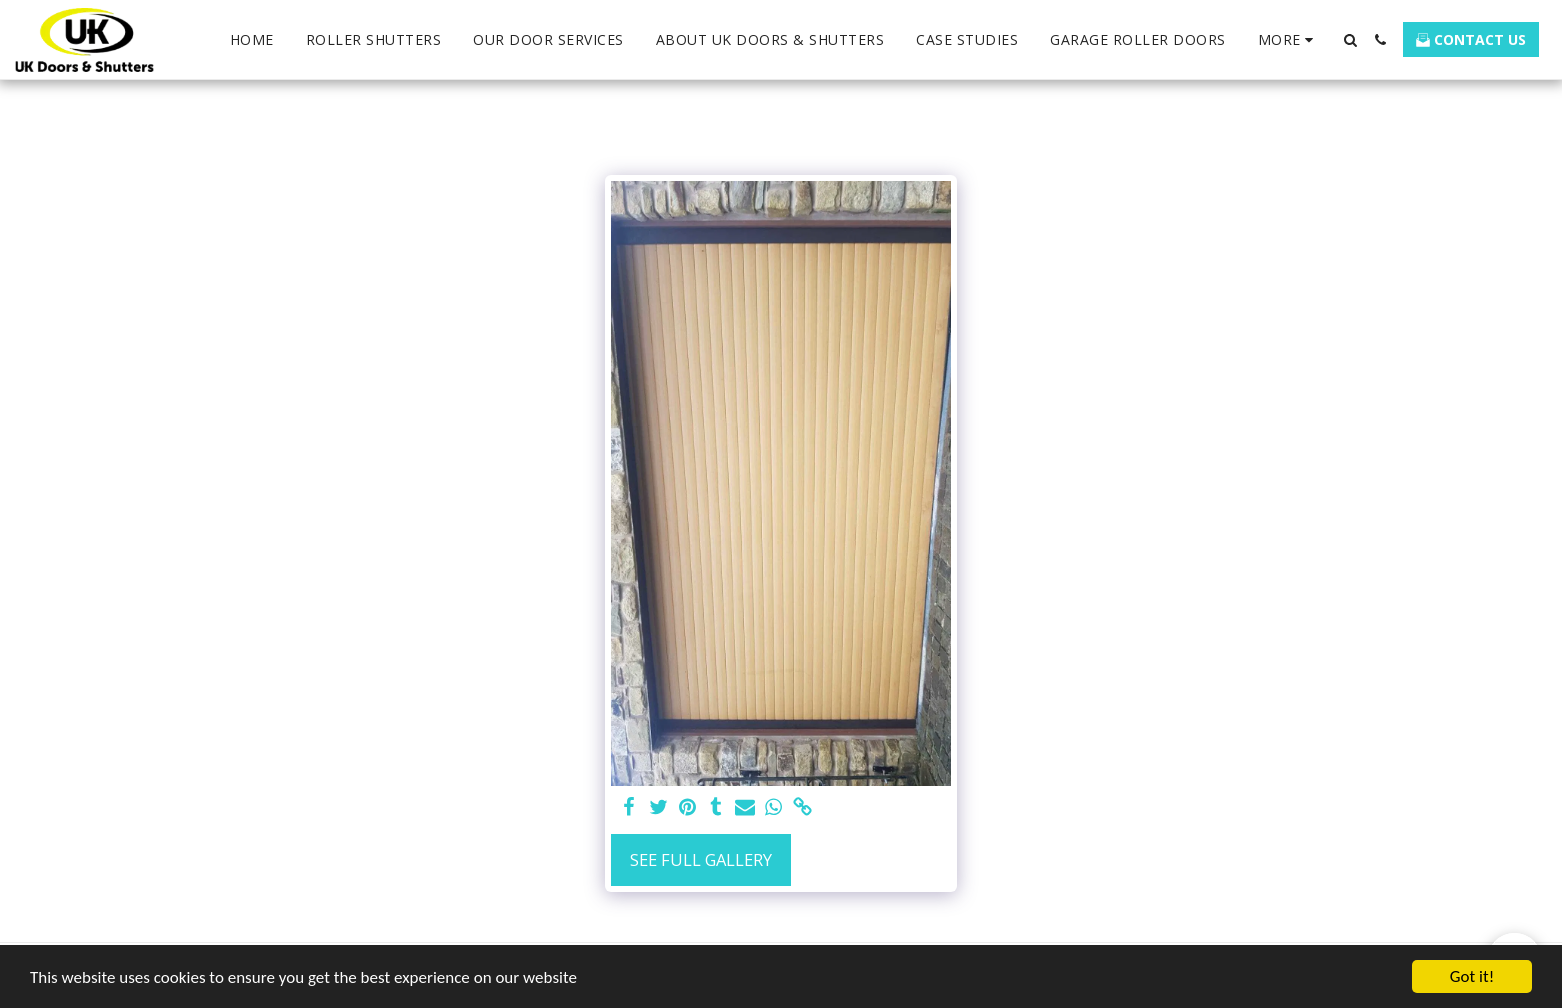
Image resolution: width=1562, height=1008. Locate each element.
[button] (1350, 40)
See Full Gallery (701, 859)
